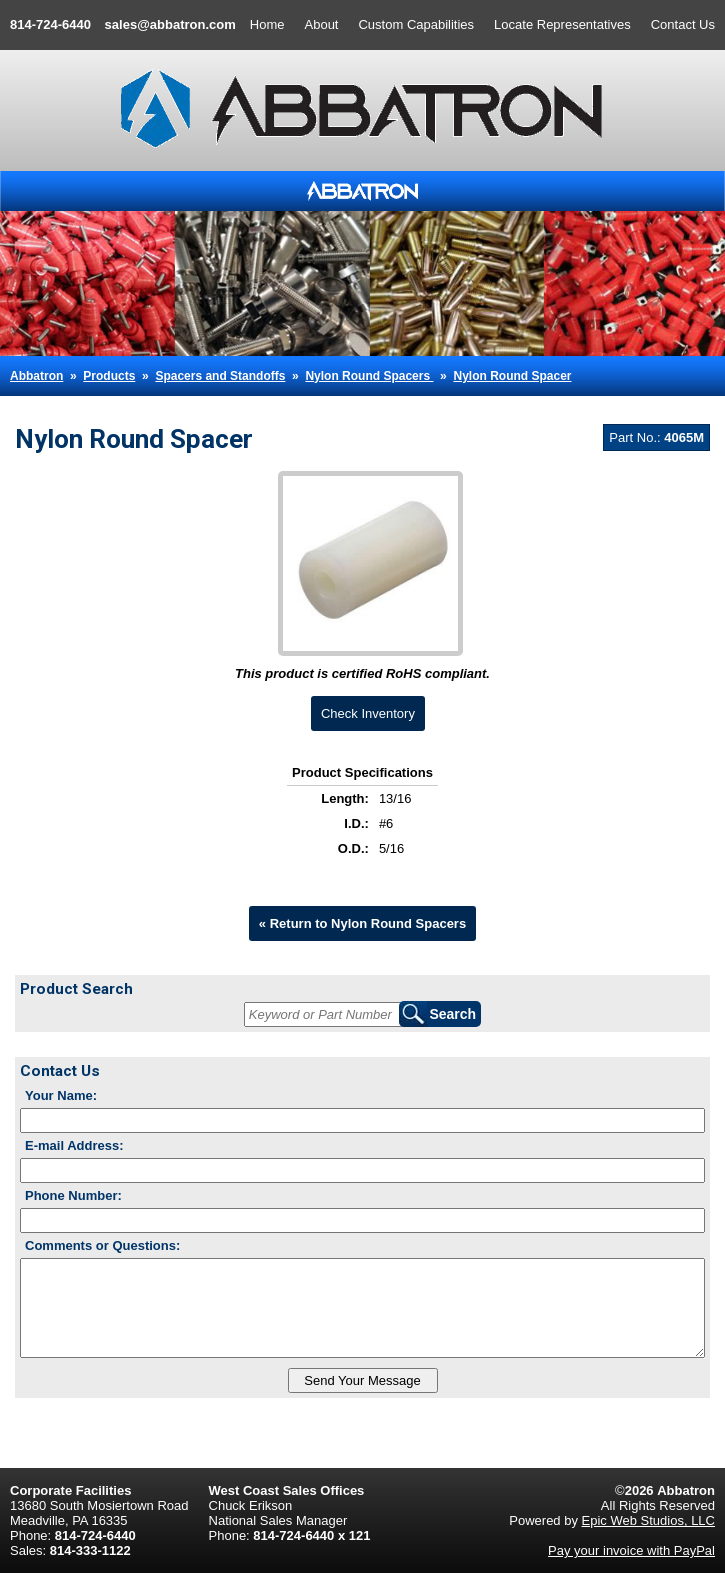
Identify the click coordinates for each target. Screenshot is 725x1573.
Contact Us (683, 24)
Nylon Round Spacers (369, 376)
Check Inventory (368, 713)
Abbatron (36, 376)
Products (109, 376)
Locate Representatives (562, 24)
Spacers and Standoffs (220, 376)
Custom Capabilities (416, 24)
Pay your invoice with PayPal (631, 1550)
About (322, 24)
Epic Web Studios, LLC (648, 1520)
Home (267, 24)
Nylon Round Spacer (512, 376)
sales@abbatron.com (170, 24)
